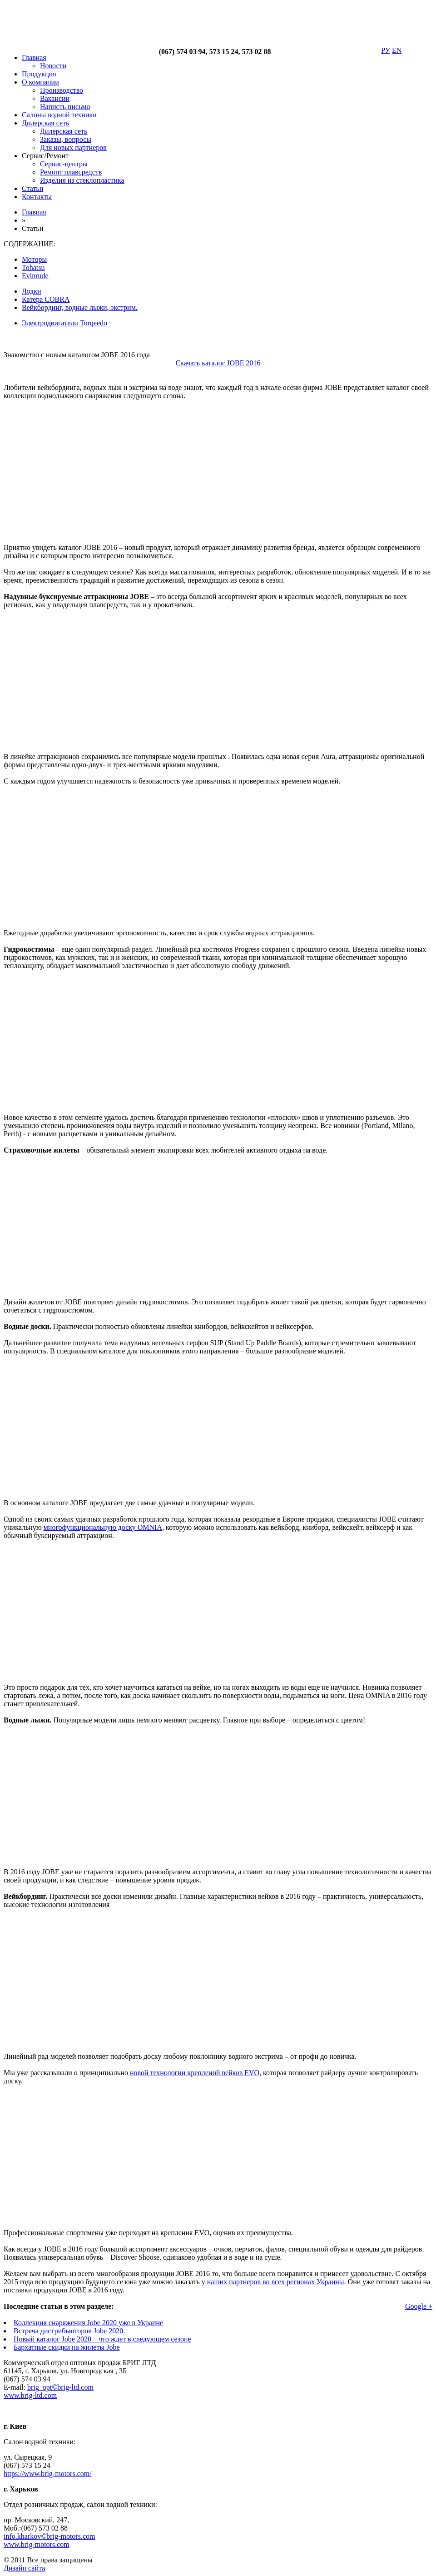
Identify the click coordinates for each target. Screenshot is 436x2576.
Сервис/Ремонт (45, 156)
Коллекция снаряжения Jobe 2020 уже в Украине (88, 2322)
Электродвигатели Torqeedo (64, 323)
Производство (61, 90)
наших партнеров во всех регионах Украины (275, 2282)
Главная (34, 57)
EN (396, 50)
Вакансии (54, 98)
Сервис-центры (64, 164)
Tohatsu (33, 267)
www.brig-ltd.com (30, 2395)
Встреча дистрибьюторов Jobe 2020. (69, 2331)
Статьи (32, 188)
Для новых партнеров (73, 147)
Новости (53, 66)
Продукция (39, 74)
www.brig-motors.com (36, 2544)
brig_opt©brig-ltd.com (60, 2387)
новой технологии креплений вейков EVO (194, 2073)
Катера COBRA (45, 299)
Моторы (34, 259)
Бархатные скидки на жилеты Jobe (67, 2347)
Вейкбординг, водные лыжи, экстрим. (80, 307)
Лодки (31, 291)
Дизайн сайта (24, 2568)
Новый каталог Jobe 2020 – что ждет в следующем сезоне (102, 2339)
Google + (418, 2306)
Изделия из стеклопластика (82, 180)
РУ (385, 50)
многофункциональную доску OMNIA (103, 1527)
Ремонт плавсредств (71, 172)
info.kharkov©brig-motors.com (49, 2536)
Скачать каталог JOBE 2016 (217, 363)
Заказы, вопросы (65, 139)
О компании (40, 82)
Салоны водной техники (59, 115)
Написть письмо (65, 106)
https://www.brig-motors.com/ (48, 2473)
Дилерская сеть (45, 123)
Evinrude (35, 276)
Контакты (37, 196)
